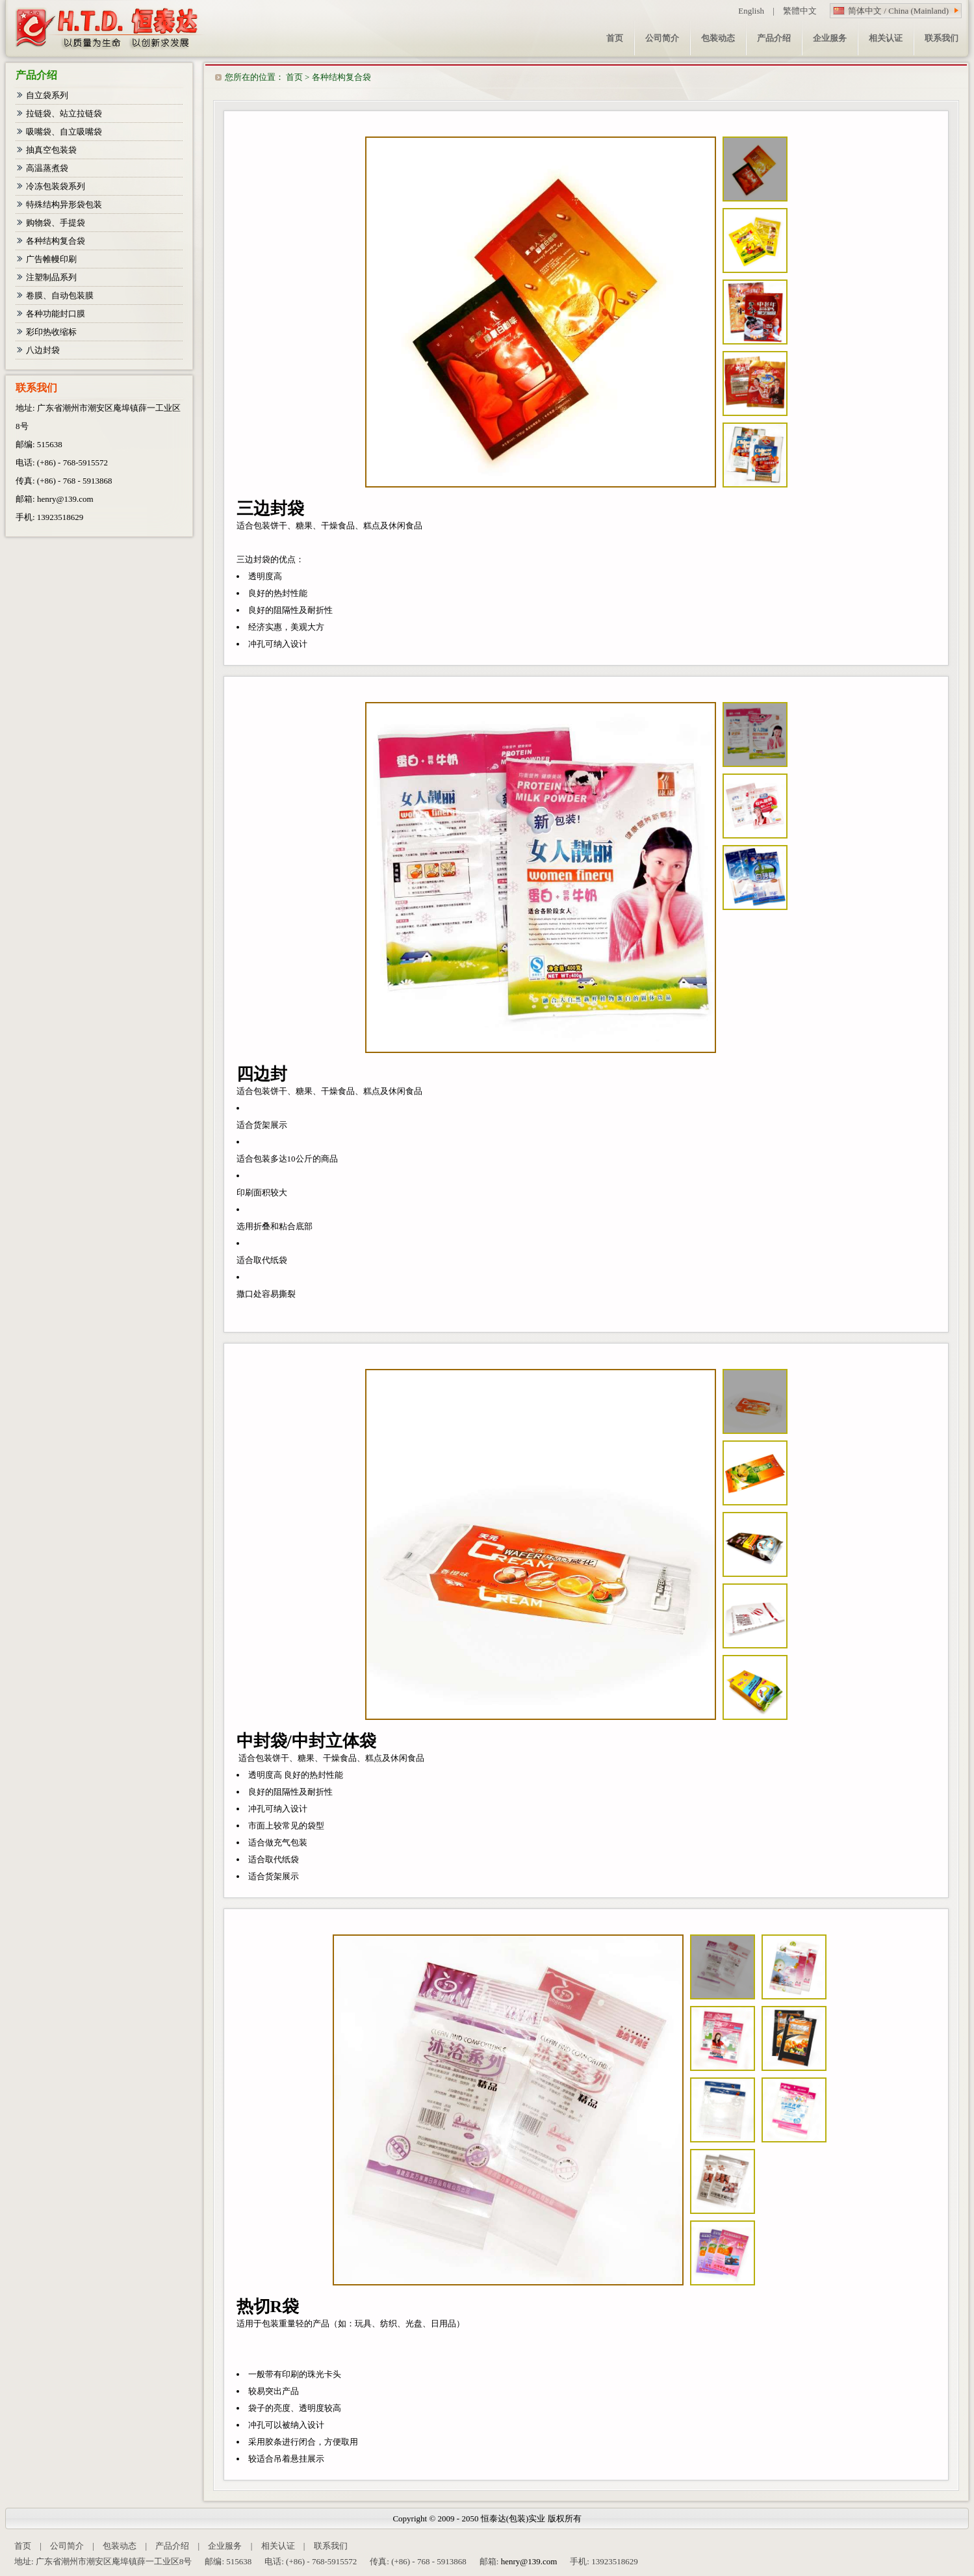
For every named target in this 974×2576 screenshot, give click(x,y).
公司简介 (67, 2546)
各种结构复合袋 (341, 77)
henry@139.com (65, 499)
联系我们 (331, 2546)
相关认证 (278, 2546)
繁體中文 (800, 11)
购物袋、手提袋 (55, 223)
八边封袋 (43, 350)
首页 (294, 77)
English (751, 11)
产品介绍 (172, 2546)
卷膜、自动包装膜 (60, 295)
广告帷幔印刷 (51, 259)
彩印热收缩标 (51, 332)
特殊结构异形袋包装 (64, 204)
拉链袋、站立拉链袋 (64, 113)
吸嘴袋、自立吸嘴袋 (64, 132)
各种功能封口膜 (55, 314)
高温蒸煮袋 (47, 168)
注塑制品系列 (51, 277)
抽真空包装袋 (51, 150)
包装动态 (119, 2546)
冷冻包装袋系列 (55, 186)
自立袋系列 (47, 95)
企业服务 (225, 2546)
